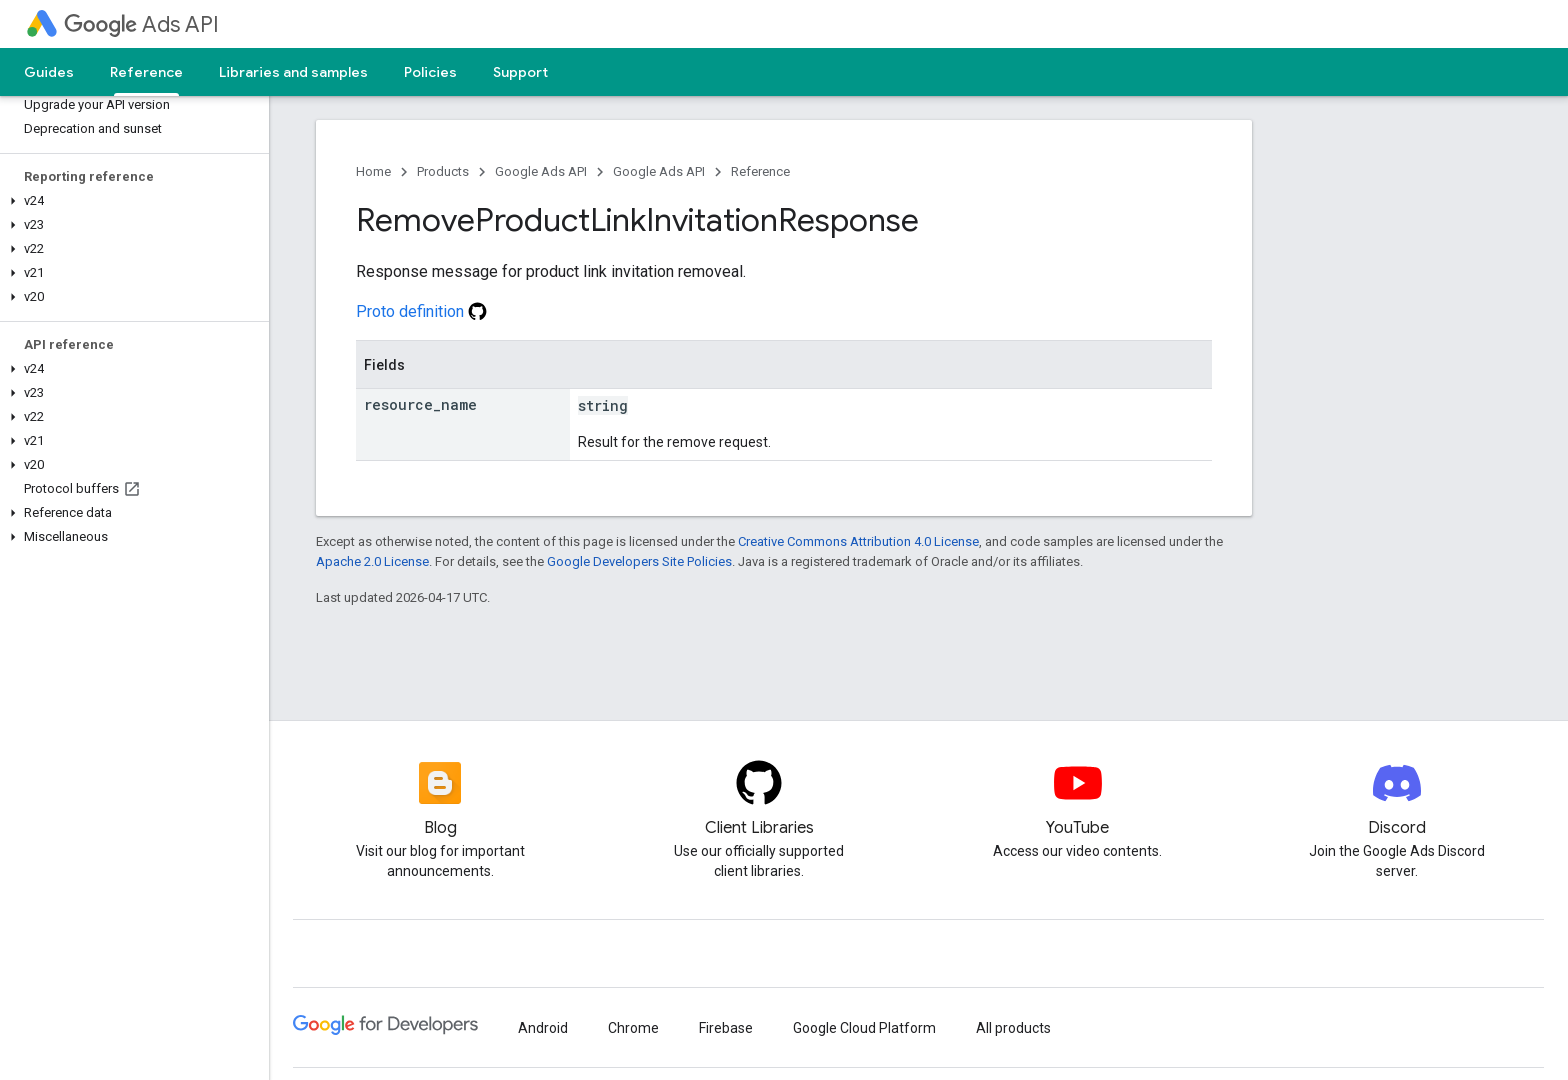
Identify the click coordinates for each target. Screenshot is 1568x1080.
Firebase (726, 1028)
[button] (130, 201)
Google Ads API (541, 171)
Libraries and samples (293, 72)
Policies (430, 72)
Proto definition (421, 311)
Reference (760, 171)
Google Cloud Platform (864, 1028)
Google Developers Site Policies (639, 561)
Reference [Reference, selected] (146, 72)
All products (1013, 1028)
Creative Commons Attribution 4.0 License (858, 541)
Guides (49, 72)
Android (543, 1028)
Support (520, 72)
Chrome (633, 1028)
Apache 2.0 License (372, 561)
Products (443, 171)
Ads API (141, 24)
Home (373, 171)
